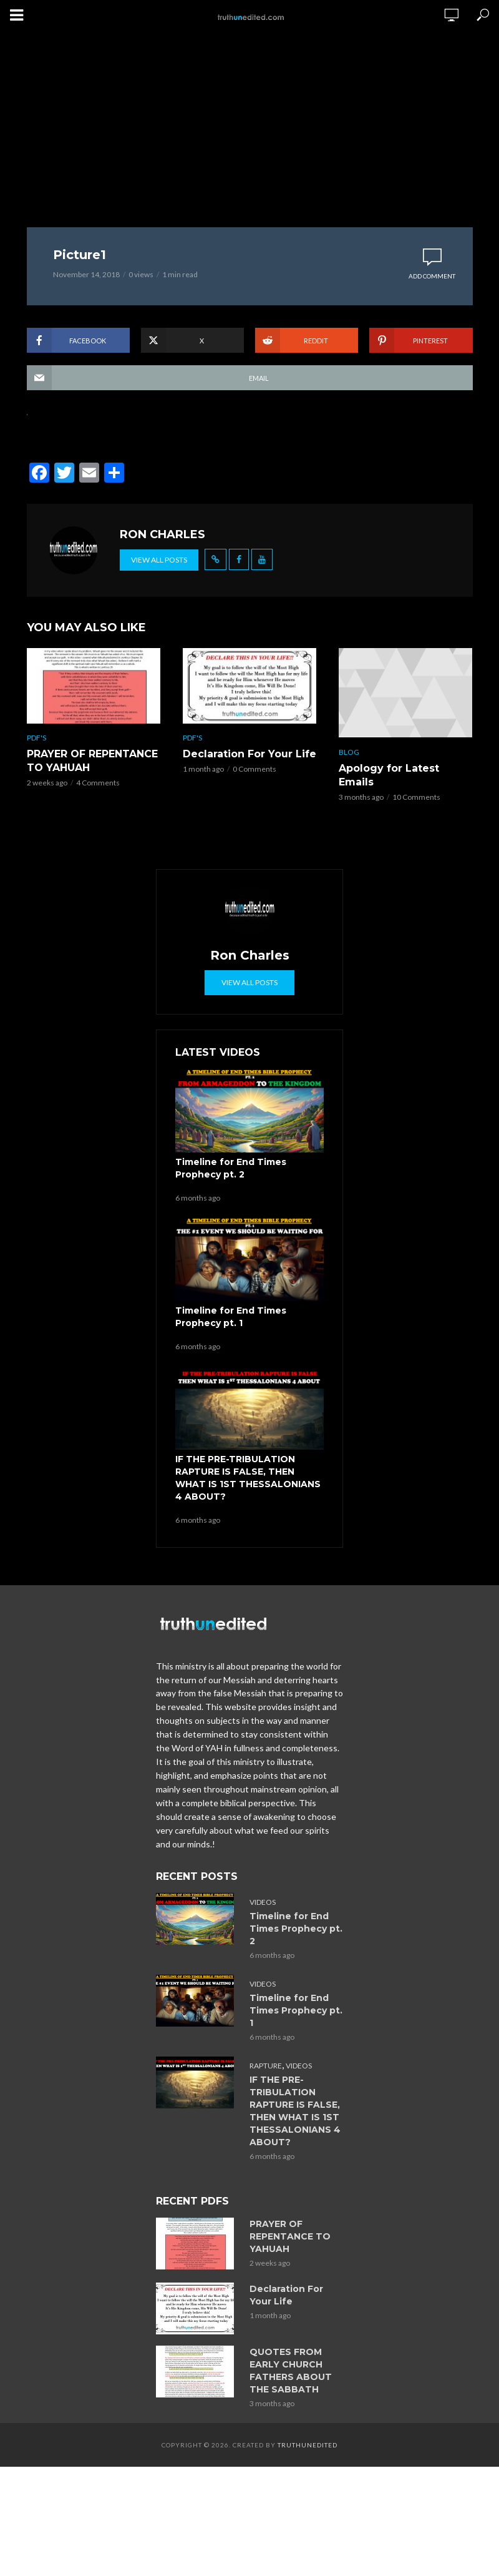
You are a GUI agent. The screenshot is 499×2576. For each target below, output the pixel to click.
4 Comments (98, 782)
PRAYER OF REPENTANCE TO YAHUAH (92, 761)
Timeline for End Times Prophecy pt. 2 (230, 1168)
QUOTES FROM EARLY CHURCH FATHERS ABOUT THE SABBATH (291, 2370)
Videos (263, 1902)
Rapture (266, 2065)
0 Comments (254, 769)
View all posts (159, 559)
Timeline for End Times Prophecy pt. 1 (230, 1317)
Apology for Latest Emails (389, 775)
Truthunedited (307, 2445)
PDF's (36, 737)
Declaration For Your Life (249, 754)
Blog (349, 752)
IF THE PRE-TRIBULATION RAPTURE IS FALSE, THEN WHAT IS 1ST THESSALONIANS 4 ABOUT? (248, 1477)
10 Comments (416, 797)
